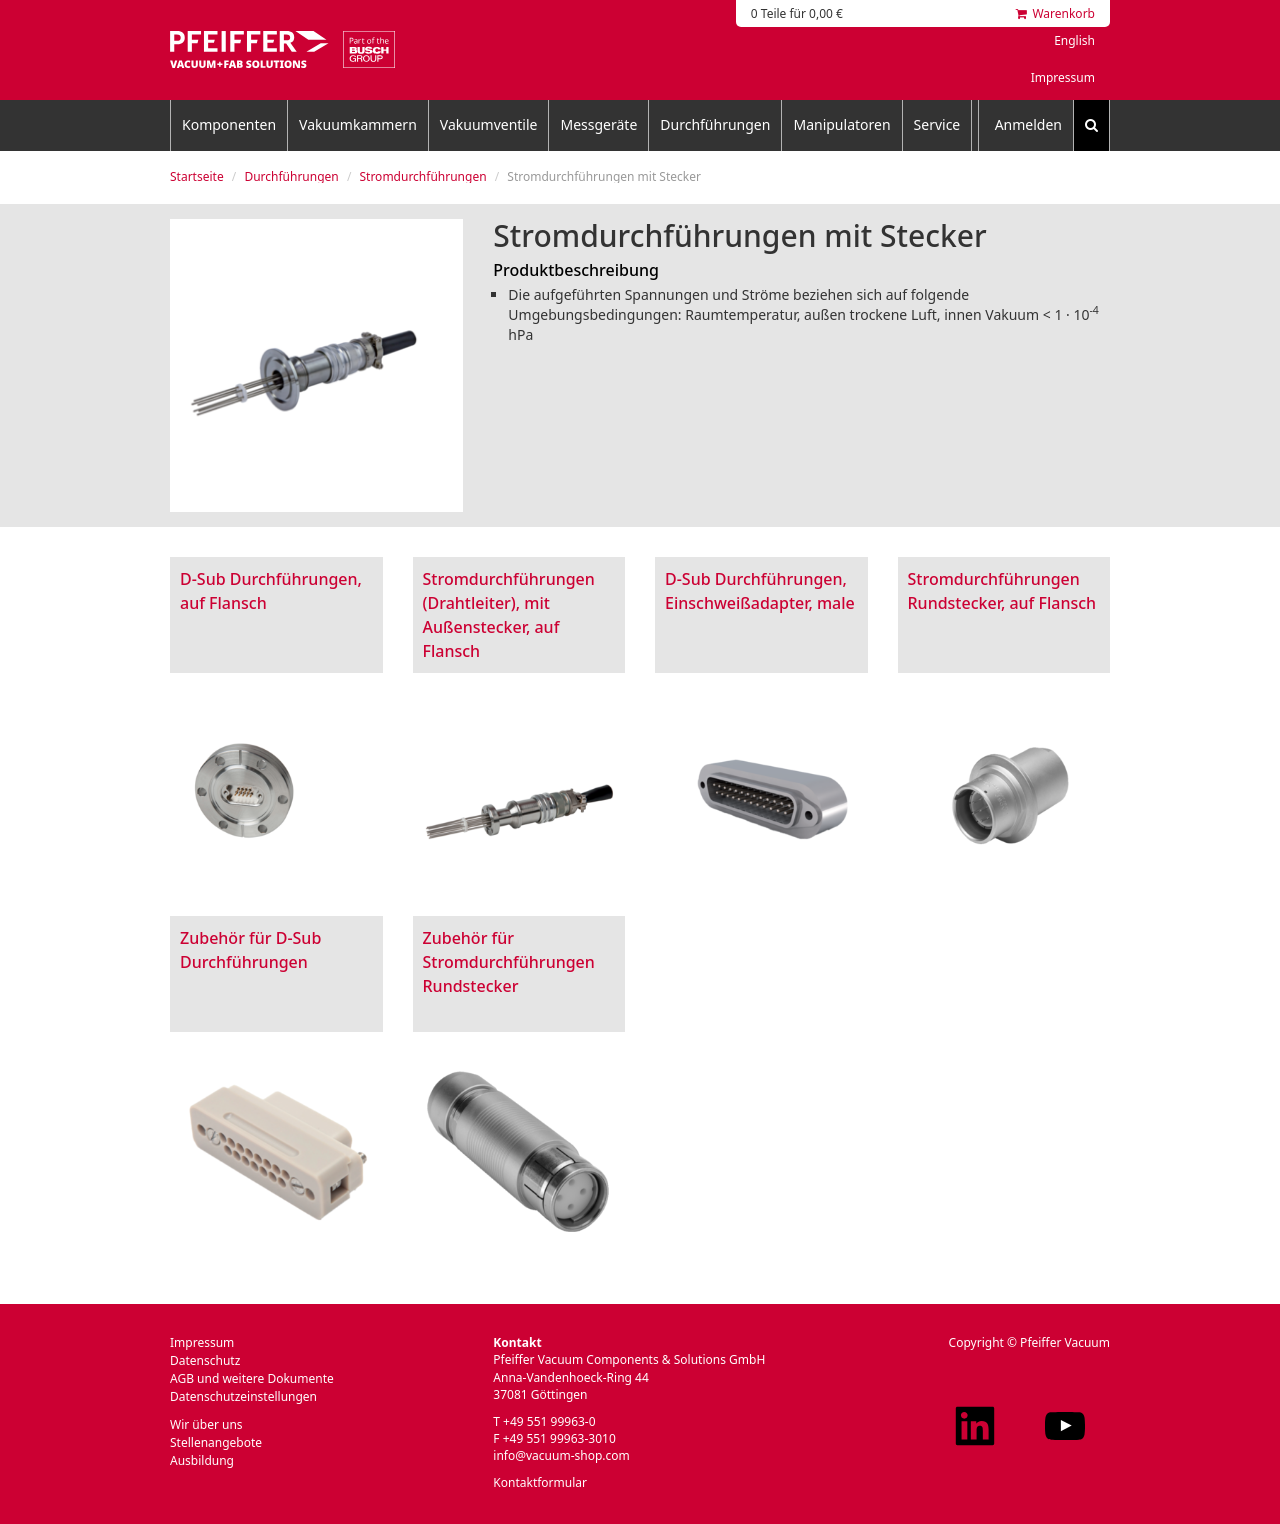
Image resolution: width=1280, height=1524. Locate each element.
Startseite (197, 176)
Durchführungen (715, 124)
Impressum (1063, 77)
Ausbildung (202, 1460)
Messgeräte (598, 124)
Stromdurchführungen (422, 176)
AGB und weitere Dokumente (252, 1378)
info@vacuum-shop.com (561, 1455)
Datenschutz (205, 1360)
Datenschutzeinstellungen (243, 1396)
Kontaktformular (540, 1482)
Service (937, 124)
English (1074, 40)
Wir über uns (206, 1424)
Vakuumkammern (358, 124)
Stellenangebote (216, 1442)
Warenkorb (1055, 13)
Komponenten (229, 124)
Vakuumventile (489, 124)
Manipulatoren (841, 124)
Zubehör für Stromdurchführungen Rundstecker (509, 962)
